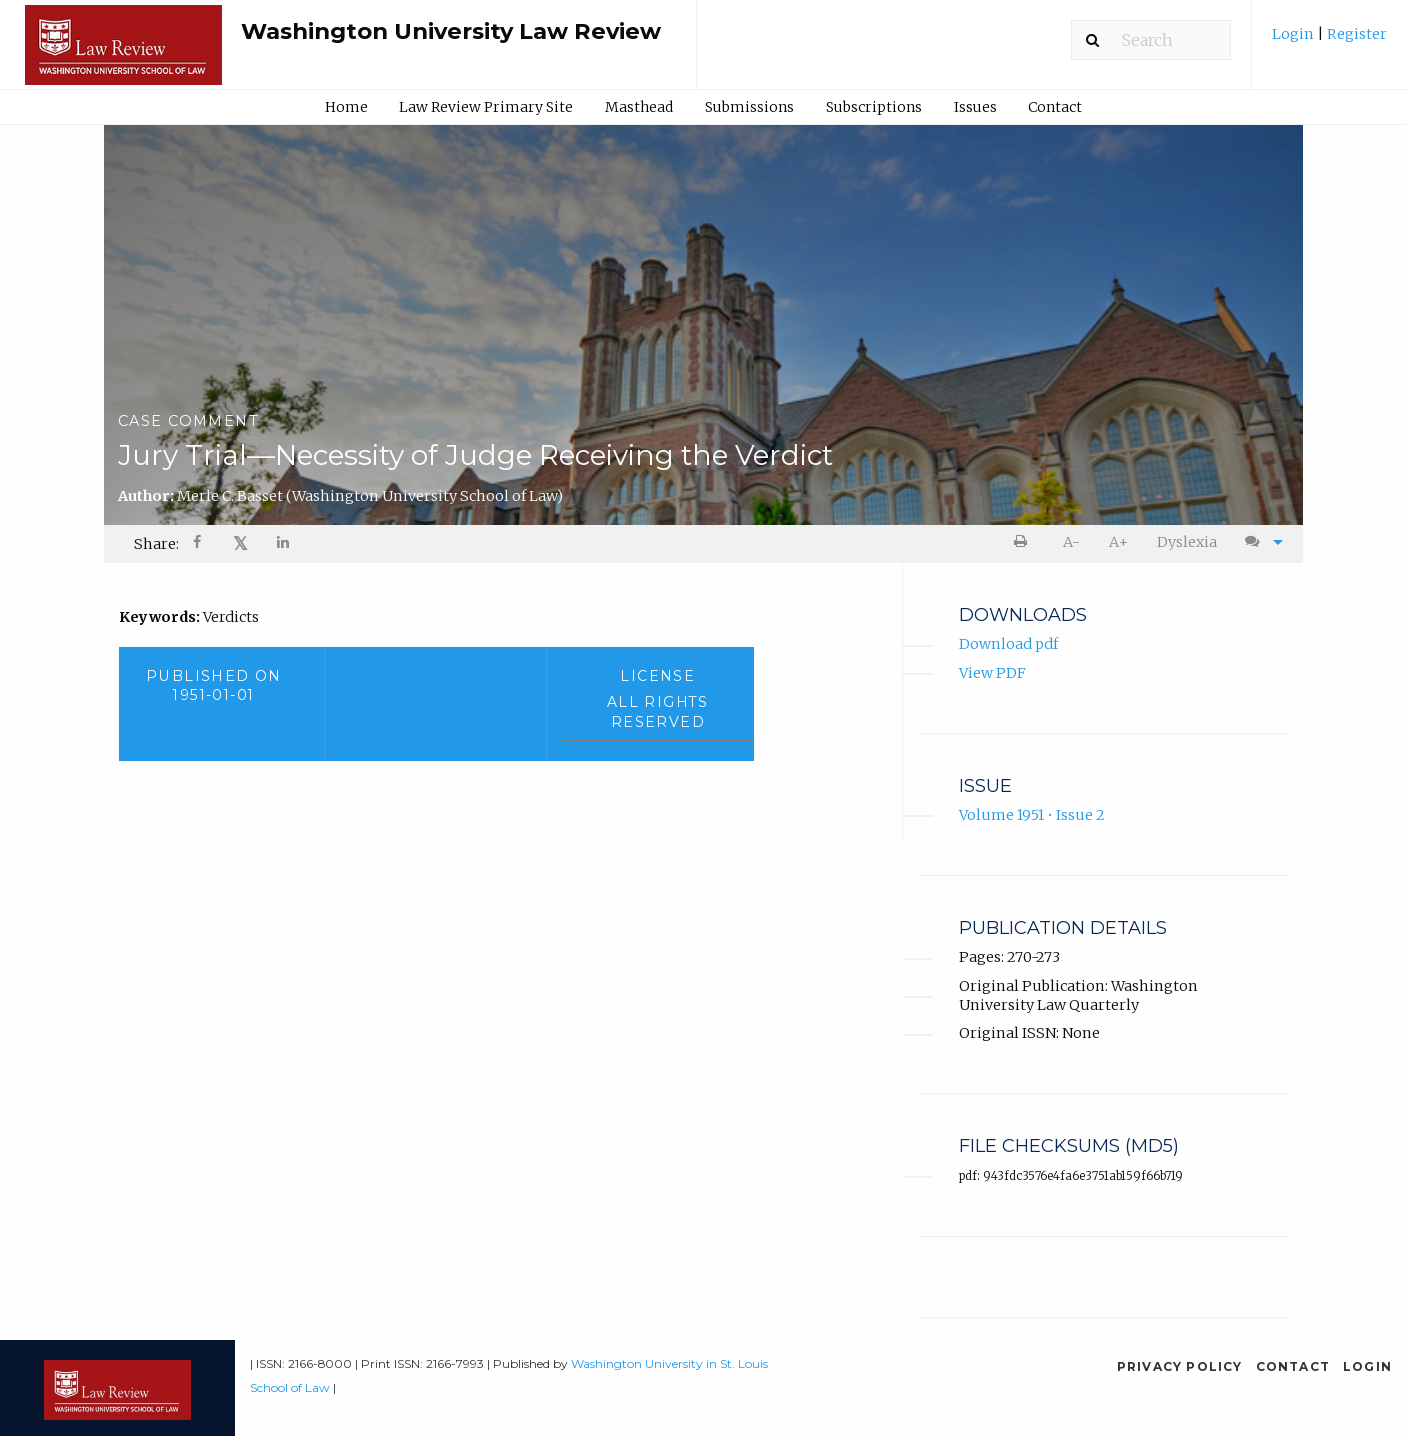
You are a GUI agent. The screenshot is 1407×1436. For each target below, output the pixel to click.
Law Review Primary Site (486, 107)
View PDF (992, 673)
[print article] (1023, 542)
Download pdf (1008, 645)
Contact (1055, 107)
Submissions (749, 107)
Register (1355, 34)
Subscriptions (874, 107)
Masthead (639, 107)
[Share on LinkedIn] (285, 544)
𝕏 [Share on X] (240, 543)
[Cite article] (1260, 542)
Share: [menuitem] (156, 544)
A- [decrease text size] (1071, 542)
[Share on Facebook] (199, 544)
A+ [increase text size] (1118, 542)
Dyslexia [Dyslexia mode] (1187, 542)
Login (1294, 34)
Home (346, 107)
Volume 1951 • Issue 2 (1032, 816)
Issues (975, 107)
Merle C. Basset (370, 496)
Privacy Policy (1180, 1366)
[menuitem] (1329, 41)
